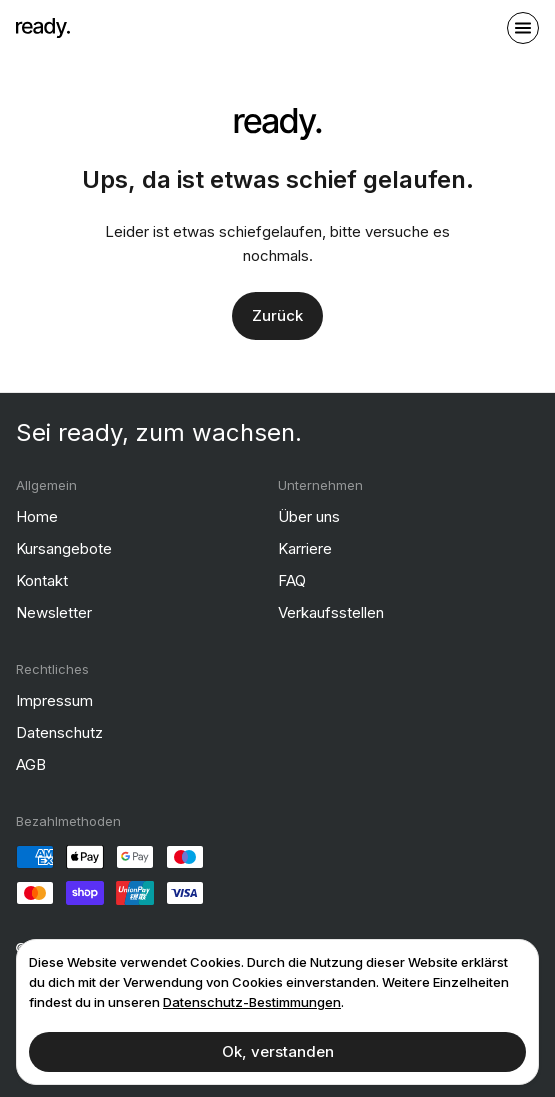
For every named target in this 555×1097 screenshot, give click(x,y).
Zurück (277, 315)
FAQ (292, 580)
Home (37, 516)
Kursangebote (64, 548)
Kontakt (42, 580)
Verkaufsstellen (331, 612)
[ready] (43, 28)
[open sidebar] (523, 28)
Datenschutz (59, 732)
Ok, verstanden (278, 1051)
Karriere (305, 548)
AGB (31, 764)
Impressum (54, 700)
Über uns (309, 516)
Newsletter (54, 612)
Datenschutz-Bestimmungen (252, 1002)
